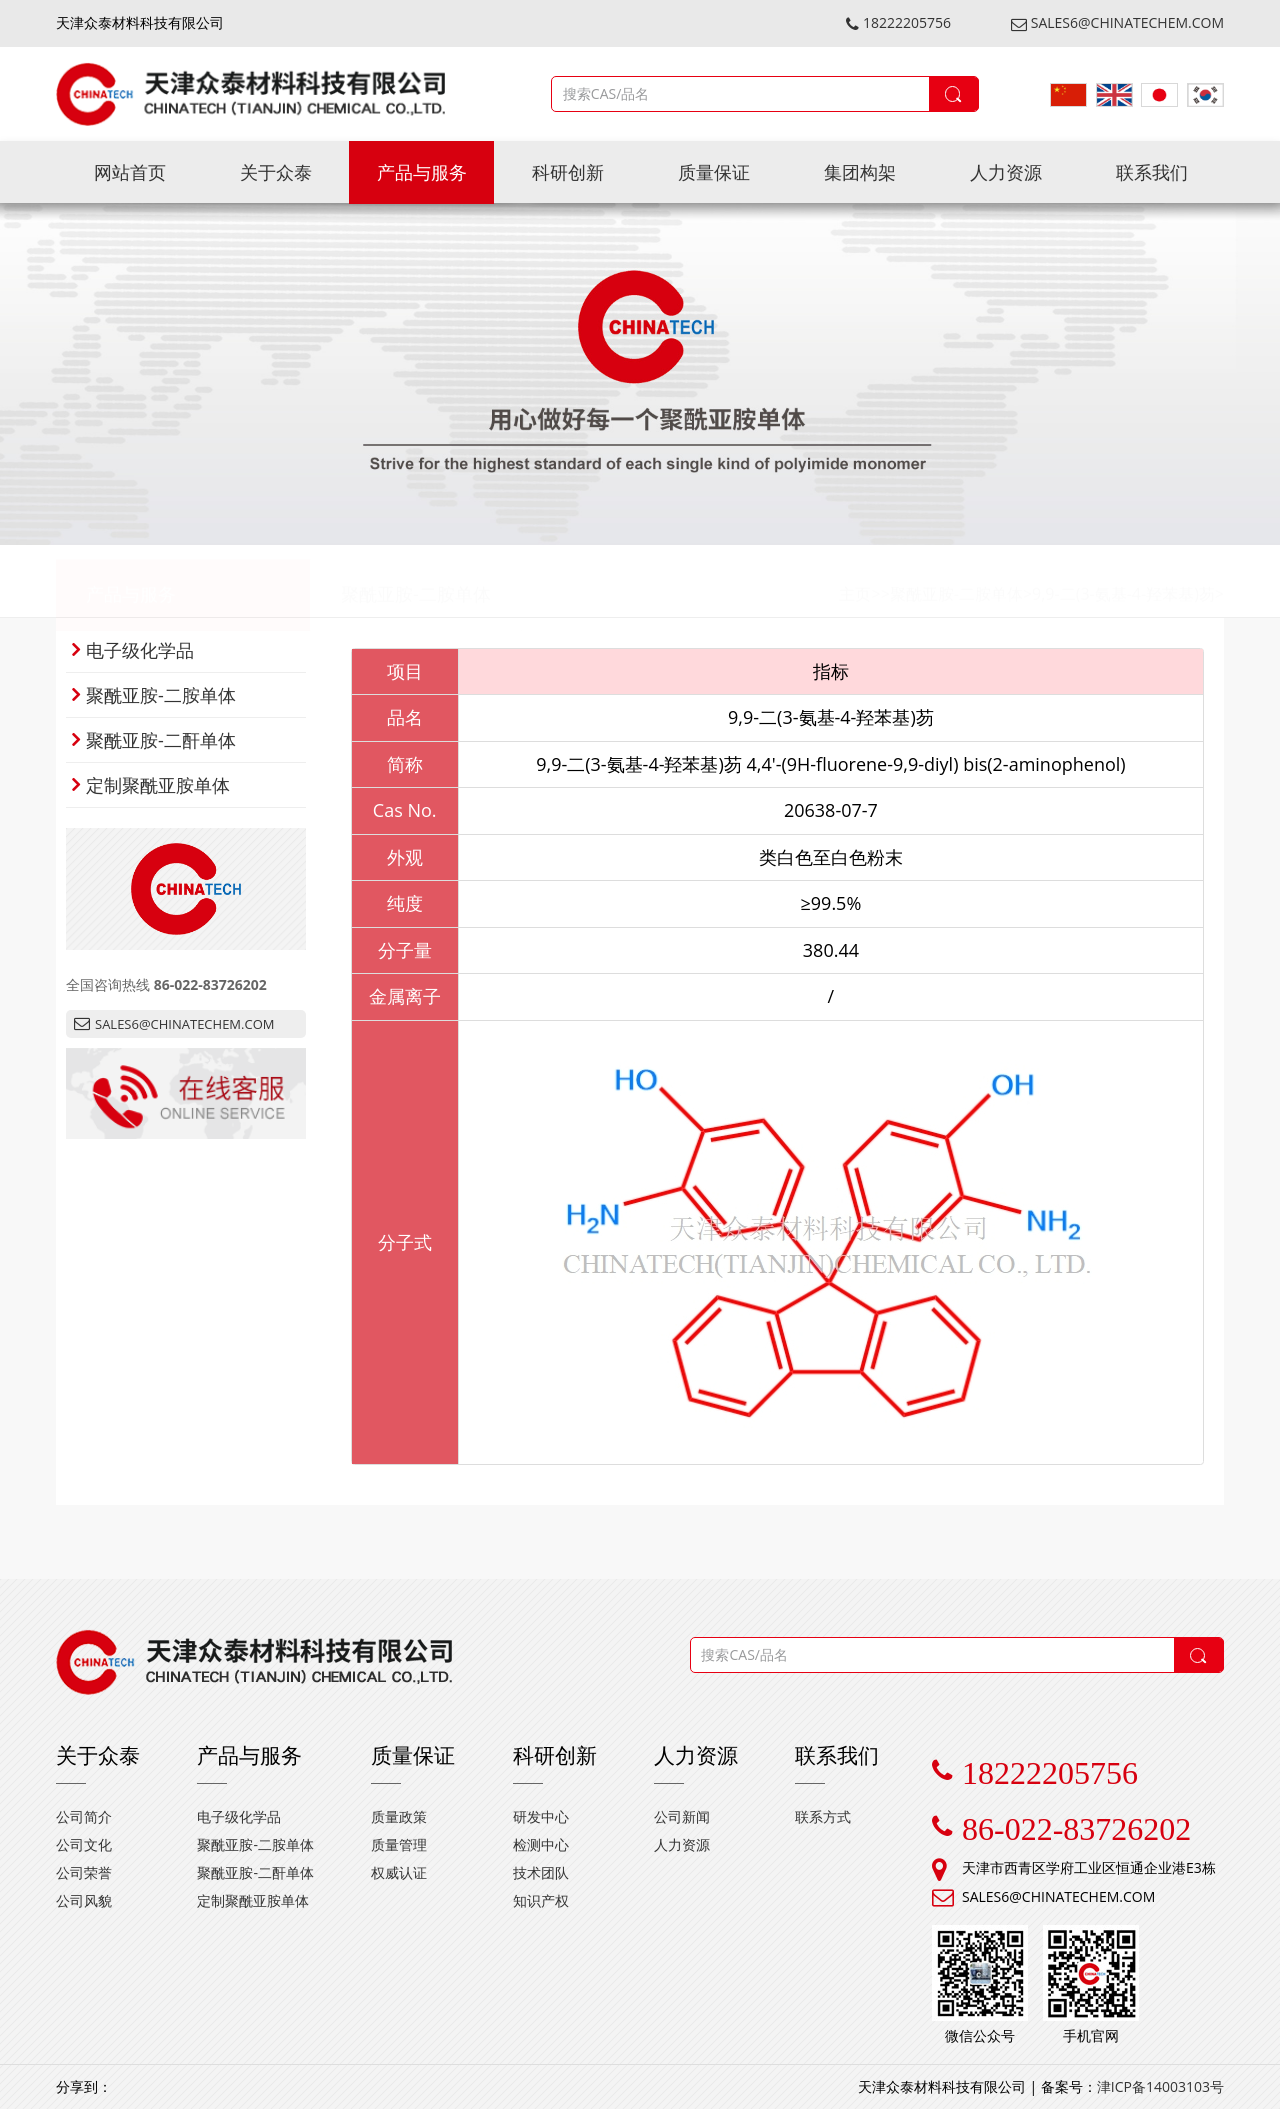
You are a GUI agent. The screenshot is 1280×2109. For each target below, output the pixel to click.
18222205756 (898, 22)
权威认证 (399, 1872)
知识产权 (541, 1900)
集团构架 (860, 172)
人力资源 (1006, 172)
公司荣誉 (84, 1872)
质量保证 (714, 172)
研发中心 (541, 1816)
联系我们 (1152, 172)
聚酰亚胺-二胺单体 (416, 581)
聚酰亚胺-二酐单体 (154, 740)
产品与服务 (422, 172)
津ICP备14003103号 (1160, 2086)
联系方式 (823, 1816)
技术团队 (541, 1872)
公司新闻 (682, 1816)
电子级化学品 (133, 650)
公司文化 (84, 1844)
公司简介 (84, 1816)
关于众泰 (276, 172)
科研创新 (568, 172)
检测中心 (541, 1844)
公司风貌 (84, 1900)
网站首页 (130, 172)
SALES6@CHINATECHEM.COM (1117, 22)
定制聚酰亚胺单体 (151, 785)
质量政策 (399, 1816)
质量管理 (399, 1844)
